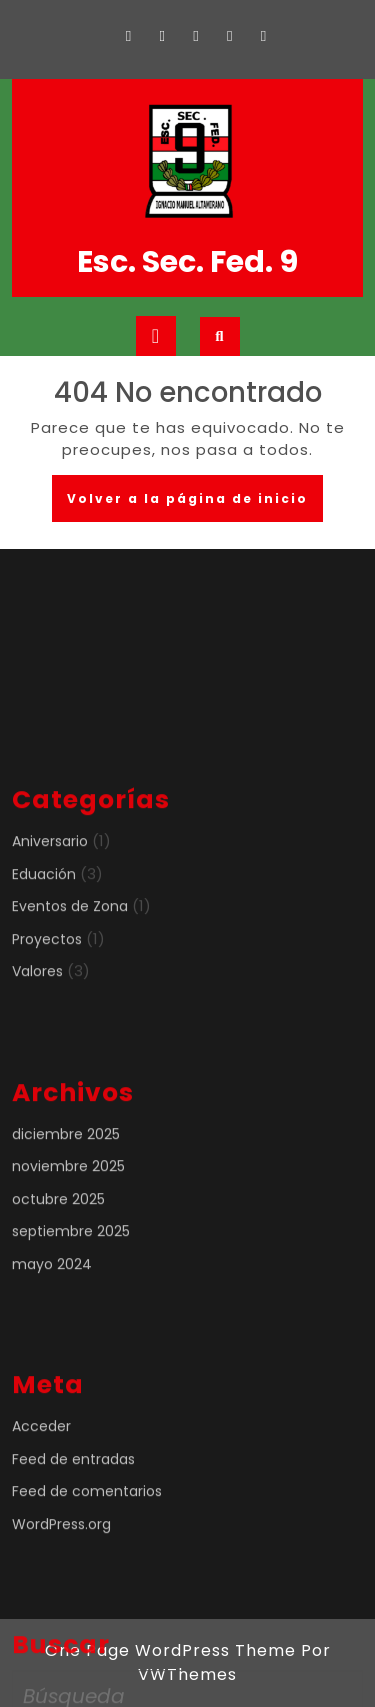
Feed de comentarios (87, 1583)
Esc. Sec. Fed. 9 (187, 262)
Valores (37, 1063)
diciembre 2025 (66, 1225)
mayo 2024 (52, 1355)
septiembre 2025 (71, 1323)
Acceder (41, 1518)
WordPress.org (61, 1615)
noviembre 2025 (68, 1258)
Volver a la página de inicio (195, 504)
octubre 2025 (58, 1290)
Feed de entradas (73, 1550)
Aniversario (50, 933)
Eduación (44, 965)
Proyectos (47, 1030)
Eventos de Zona (70, 998)
